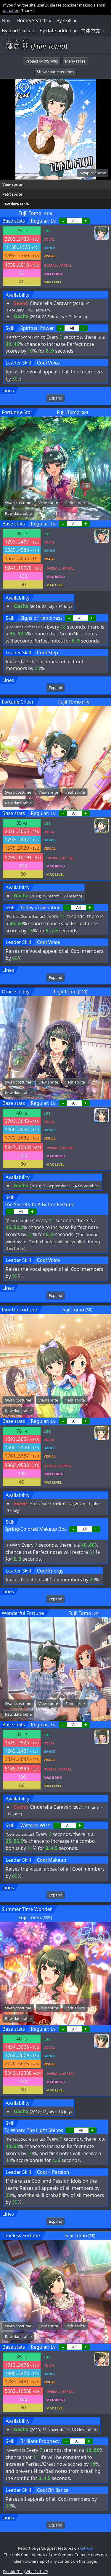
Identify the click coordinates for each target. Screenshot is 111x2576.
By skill (63, 20)
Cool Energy (50, 1570)
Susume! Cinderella (51, 1503)
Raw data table (15, 204)
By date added (55, 30)
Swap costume (93, 172)
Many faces (75, 61)
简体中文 (90, 30)
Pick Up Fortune (19, 1309)
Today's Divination (40, 907)
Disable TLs (13, 2571)
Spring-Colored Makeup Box (35, 1529)
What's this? (36, 2571)
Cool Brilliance (53, 2490)
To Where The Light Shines (33, 2130)
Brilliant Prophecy (40, 2441)
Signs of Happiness (41, 618)
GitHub (86, 2548)
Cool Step (47, 652)
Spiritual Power (37, 328)
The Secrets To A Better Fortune (39, 1204)
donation (11, 10)
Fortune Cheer (18, 702)
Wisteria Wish (35, 1825)
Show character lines (55, 71)
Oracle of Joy (16, 991)
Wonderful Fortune (23, 1613)
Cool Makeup (51, 1860)
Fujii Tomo (29, 213)
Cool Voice (48, 362)
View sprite (12, 184)
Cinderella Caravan (50, 303)
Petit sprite (12, 194)
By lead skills (16, 30)
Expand (55, 398)
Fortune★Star (17, 412)
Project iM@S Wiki (42, 61)
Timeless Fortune (21, 2235)
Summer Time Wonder (27, 1909)
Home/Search (32, 20)
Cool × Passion (53, 2172)
